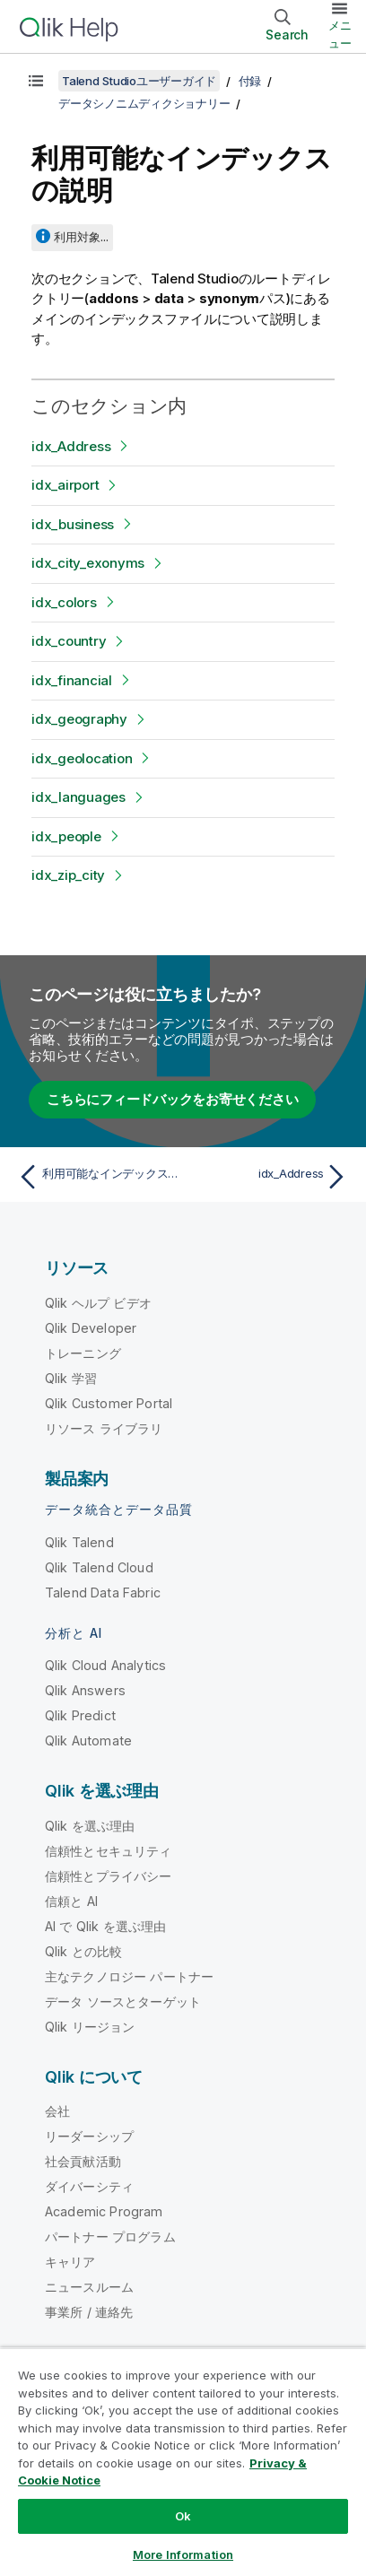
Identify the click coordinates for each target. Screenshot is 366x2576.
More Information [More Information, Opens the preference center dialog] (183, 2554)
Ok (183, 2516)
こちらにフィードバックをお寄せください (172, 1099)
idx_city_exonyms (87, 562)
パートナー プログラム (110, 2236)
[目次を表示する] (35, 81)
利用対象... (81, 237)
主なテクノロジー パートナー (129, 1976)
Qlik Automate (88, 1740)
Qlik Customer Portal (108, 1403)
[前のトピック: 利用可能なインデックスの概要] (96, 1176)
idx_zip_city (68, 874)
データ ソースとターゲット (123, 2001)
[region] (183, 2461)
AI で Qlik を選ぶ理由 (105, 1926)
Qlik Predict (80, 1715)
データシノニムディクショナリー (144, 103)
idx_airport (65, 484)
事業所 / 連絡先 (89, 2311)
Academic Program (104, 2211)
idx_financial (71, 680)
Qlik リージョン (90, 2026)
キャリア (70, 2261)
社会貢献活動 (83, 2161)
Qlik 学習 (71, 1378)
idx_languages (78, 796)
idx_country (68, 640)
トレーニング (83, 1353)
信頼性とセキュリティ (108, 1850)
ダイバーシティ (89, 2186)
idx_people (66, 836)
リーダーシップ (89, 2136)
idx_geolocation (81, 758)
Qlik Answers (85, 1690)
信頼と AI (71, 1901)
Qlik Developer (90, 1328)
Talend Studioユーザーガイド (139, 81)
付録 (250, 81)
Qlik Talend (79, 1542)
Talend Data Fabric (103, 1592)
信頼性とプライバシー (108, 1876)
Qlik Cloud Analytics (105, 1665)
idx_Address (70, 446)
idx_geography (79, 718)
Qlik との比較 (83, 1951)
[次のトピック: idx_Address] (270, 1176)
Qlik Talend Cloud (99, 1567)
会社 (57, 2111)
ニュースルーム (89, 2286)
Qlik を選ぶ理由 (90, 1825)
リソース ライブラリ (104, 1428)
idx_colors (64, 602)
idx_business (72, 524)
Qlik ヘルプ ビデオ (98, 1302)
